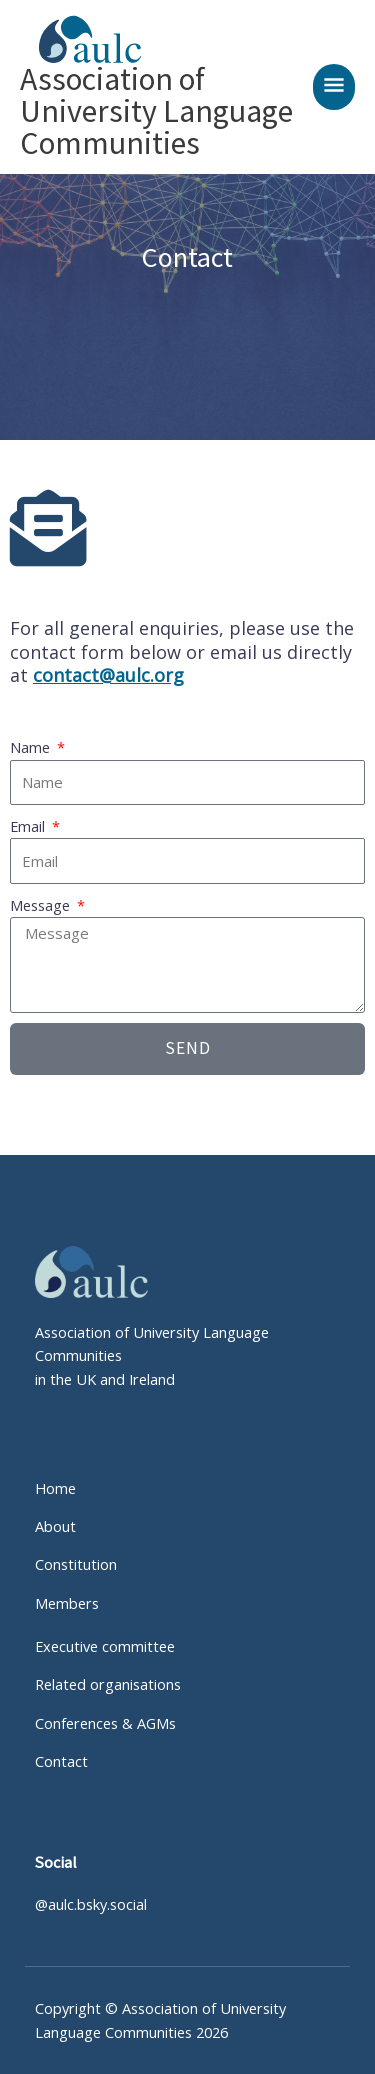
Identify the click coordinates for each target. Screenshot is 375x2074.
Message (42, 905)
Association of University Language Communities (156, 111)
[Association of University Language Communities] (81, 39)
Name (32, 747)
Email (29, 826)
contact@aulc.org (108, 675)
